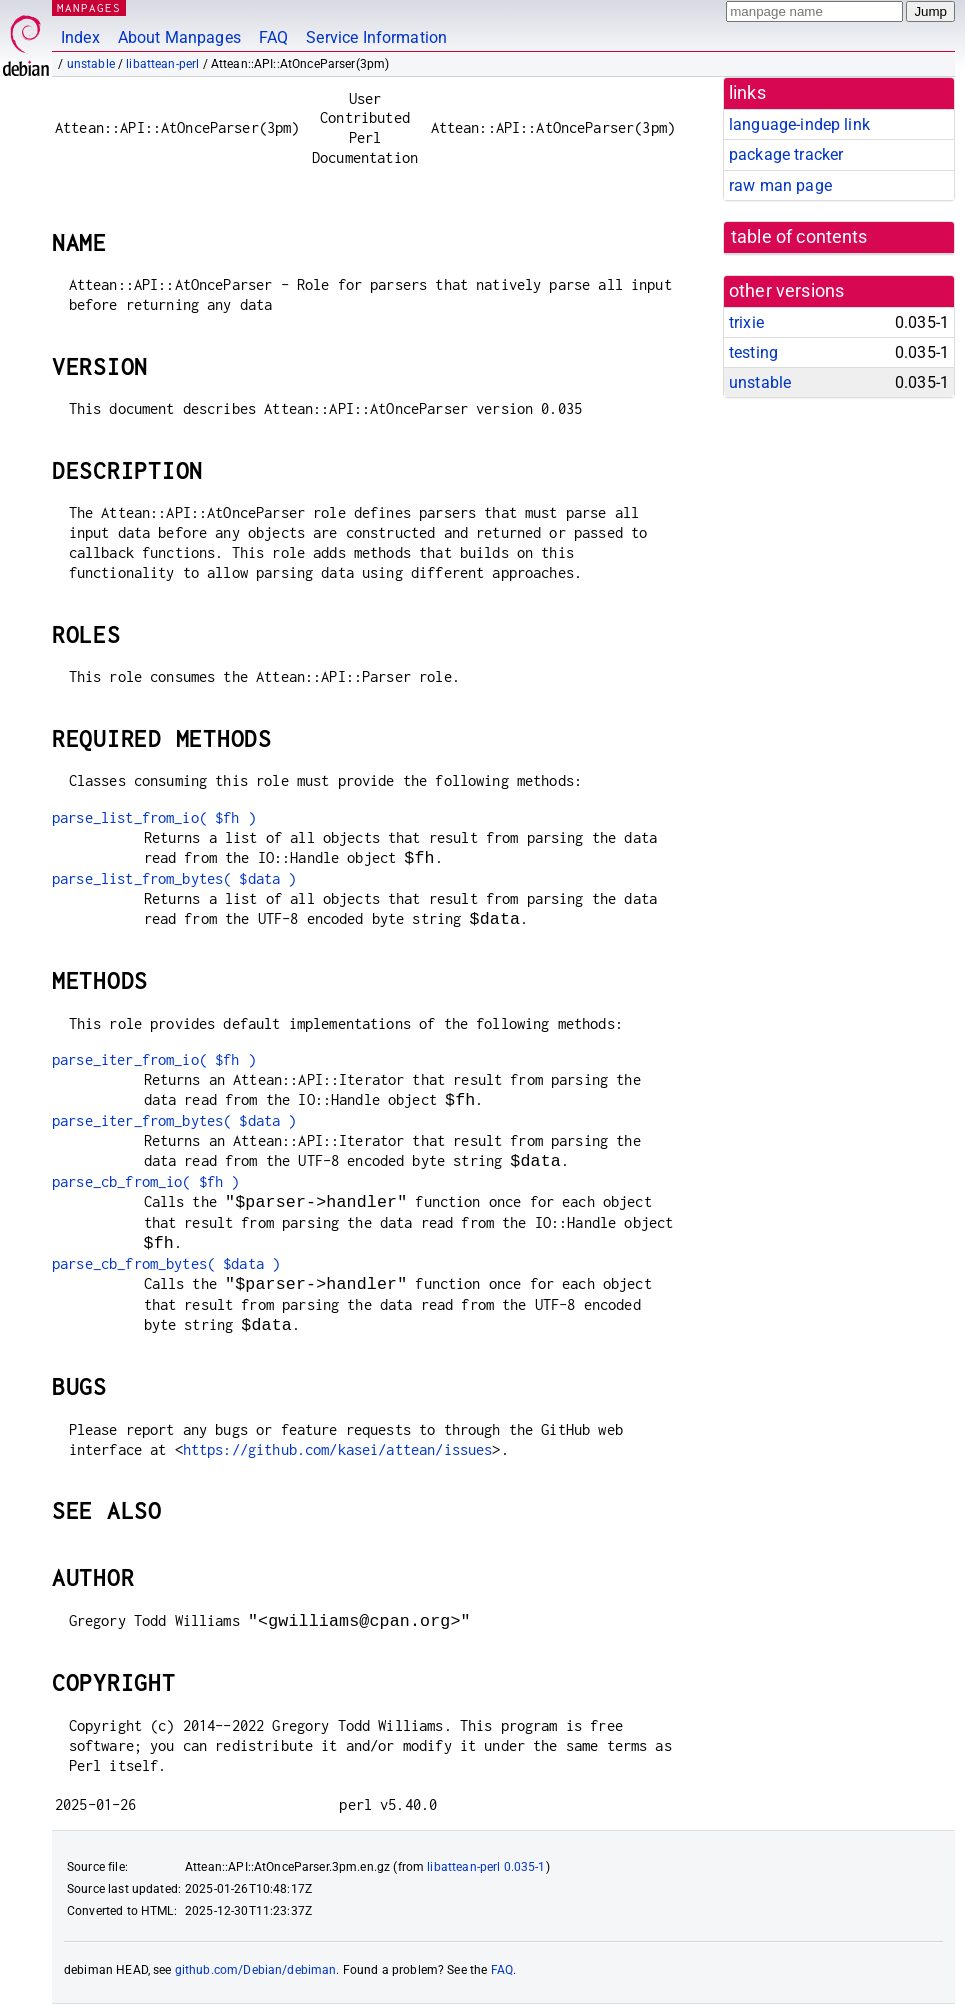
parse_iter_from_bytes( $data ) (174, 1120)
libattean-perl (162, 64)
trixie (746, 322)
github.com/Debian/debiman (256, 1970)
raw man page (780, 185)
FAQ (273, 37)
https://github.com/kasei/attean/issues (338, 1449)
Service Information (376, 37)
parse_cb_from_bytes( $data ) (166, 1263)
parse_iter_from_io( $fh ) (154, 1059)
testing (753, 352)
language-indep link (799, 124)
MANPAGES (89, 7)
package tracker (786, 154)
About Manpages (179, 37)
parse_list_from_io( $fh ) (154, 817)
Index (80, 37)
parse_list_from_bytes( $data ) (174, 878)
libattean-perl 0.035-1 (486, 1867)
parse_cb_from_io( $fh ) (145, 1181)
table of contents (799, 237)
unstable (91, 64)
